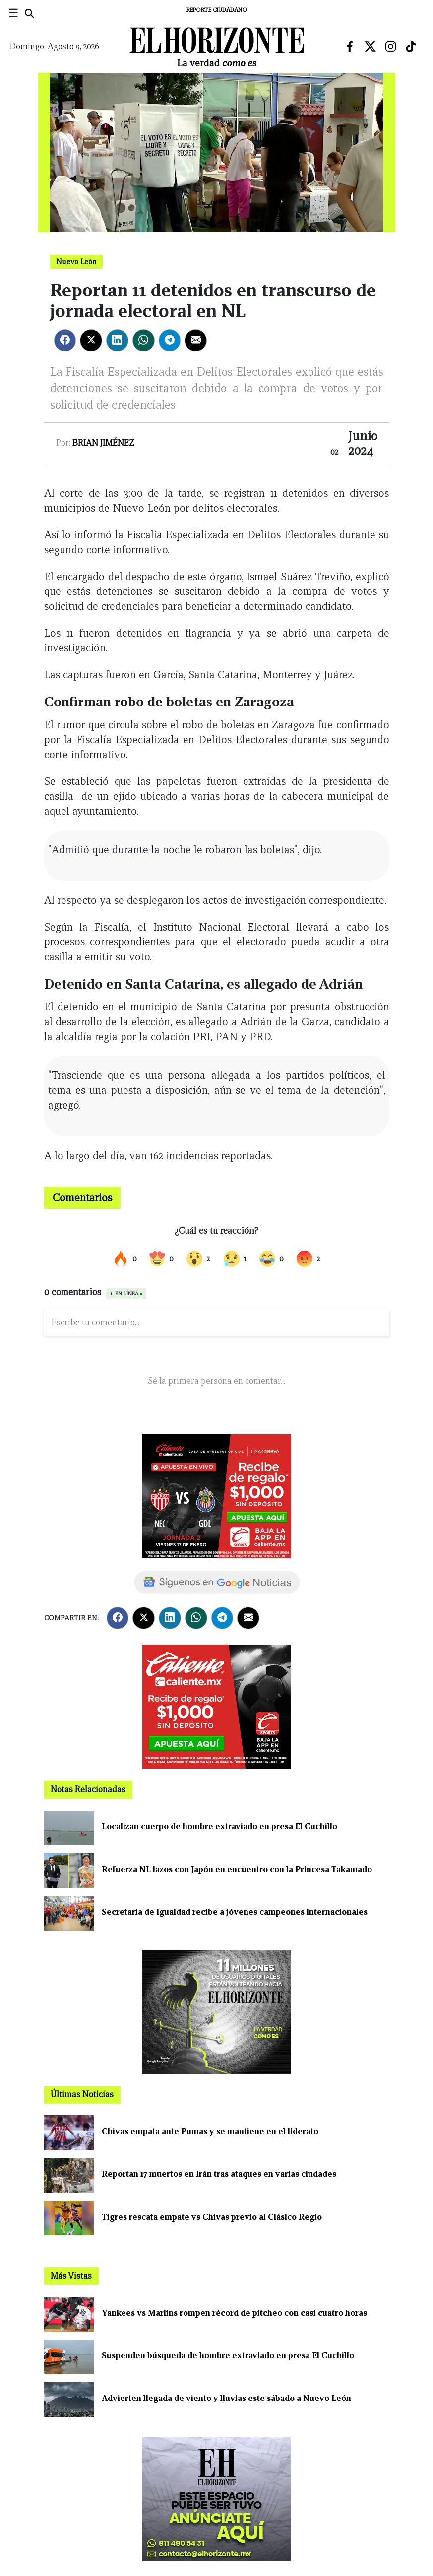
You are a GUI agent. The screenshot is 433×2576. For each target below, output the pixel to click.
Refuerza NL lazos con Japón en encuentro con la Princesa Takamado (237, 1869)
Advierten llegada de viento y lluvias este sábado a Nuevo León (226, 2398)
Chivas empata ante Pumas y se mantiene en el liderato (210, 2131)
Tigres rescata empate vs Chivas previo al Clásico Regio (212, 2217)
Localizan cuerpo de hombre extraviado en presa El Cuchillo (219, 1826)
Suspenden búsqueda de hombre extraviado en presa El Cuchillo (228, 2355)
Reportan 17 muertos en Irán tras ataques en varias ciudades (219, 2174)
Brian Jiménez (103, 443)
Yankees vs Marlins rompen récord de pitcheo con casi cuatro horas (234, 2313)
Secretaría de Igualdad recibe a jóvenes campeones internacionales (235, 1912)
